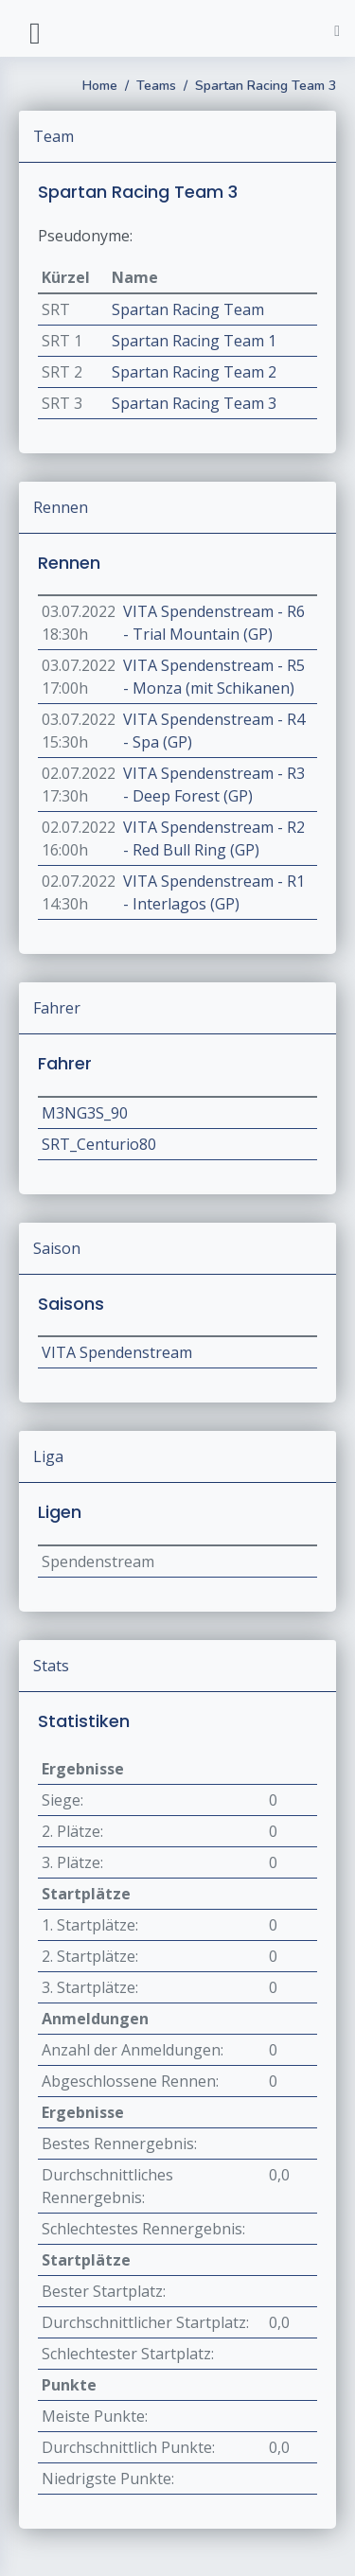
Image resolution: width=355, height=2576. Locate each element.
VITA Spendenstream (117, 1352)
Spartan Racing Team (188, 309)
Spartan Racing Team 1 (194, 340)
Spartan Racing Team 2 (194, 372)
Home (99, 86)
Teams (156, 86)
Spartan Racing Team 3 (265, 86)
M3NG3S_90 (85, 1113)
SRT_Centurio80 (99, 1144)
